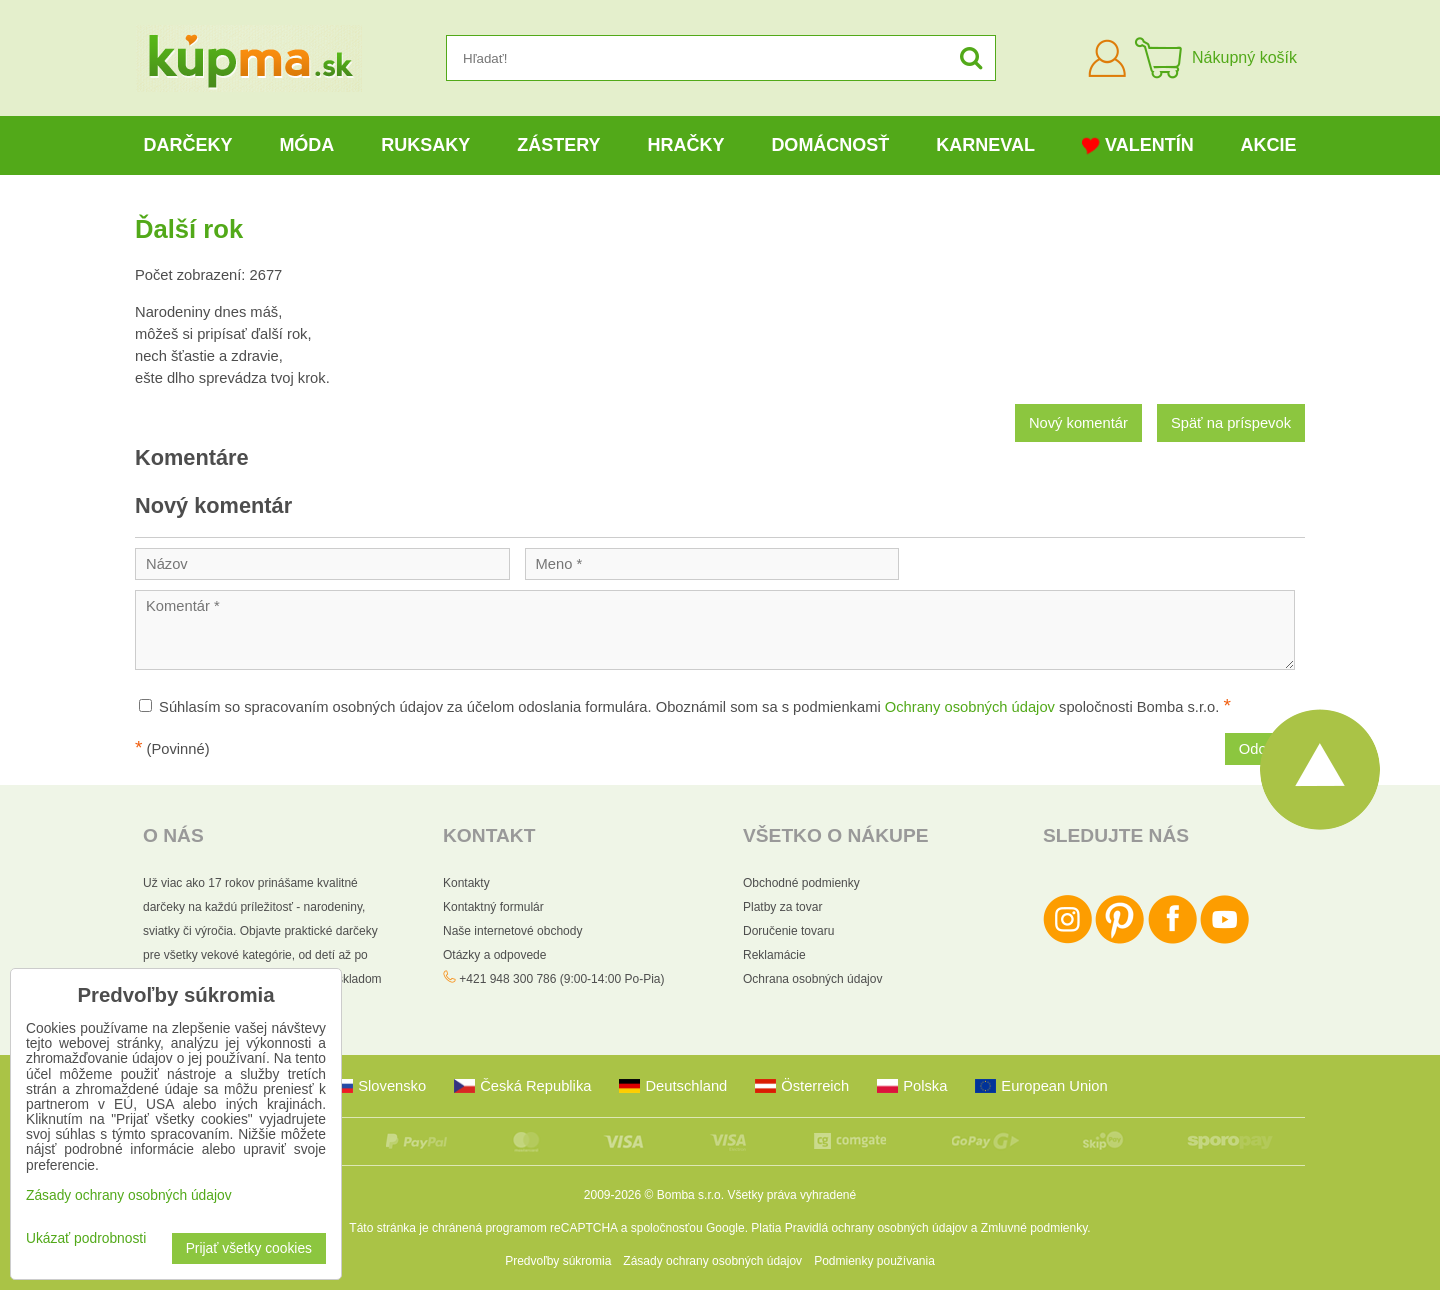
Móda (306, 145)
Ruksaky (425, 145)
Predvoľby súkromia (558, 1261)
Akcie (1269, 145)
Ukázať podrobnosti (86, 1238)
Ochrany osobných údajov (970, 707)
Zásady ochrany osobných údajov (712, 1261)
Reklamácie (774, 955)
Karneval (985, 145)
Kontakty (466, 883)
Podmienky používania (874, 1261)
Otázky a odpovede (494, 955)
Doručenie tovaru (788, 931)
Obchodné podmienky (801, 883)
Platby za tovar (782, 907)
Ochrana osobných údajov (812, 979)
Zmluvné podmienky (1034, 1228)
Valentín (1138, 145)
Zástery (558, 145)
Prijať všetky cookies (249, 1248)
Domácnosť (830, 145)
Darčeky (187, 145)
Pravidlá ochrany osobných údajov (876, 1228)
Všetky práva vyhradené (791, 1195)
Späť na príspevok (1231, 423)
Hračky (685, 145)
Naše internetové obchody (512, 931)
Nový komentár (1078, 423)
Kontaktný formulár (493, 907)
